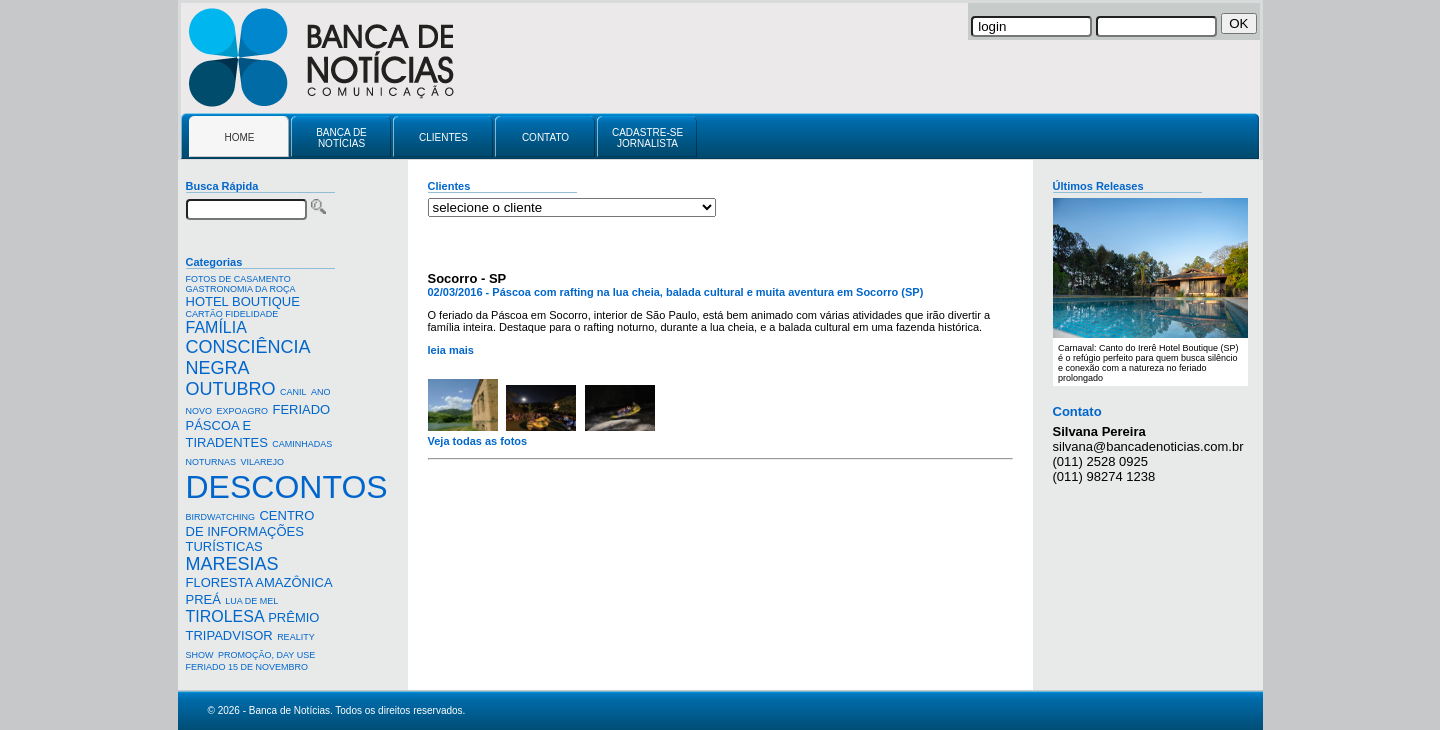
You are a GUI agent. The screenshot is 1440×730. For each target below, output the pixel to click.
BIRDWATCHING (221, 517)
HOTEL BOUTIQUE (243, 301)
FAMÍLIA (216, 327)
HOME (240, 137)
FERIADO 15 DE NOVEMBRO (247, 667)
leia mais (451, 350)
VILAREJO (262, 462)
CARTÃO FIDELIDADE (232, 314)
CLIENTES (443, 137)
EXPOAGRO (242, 411)
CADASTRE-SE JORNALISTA (647, 138)
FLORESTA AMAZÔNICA (259, 582)
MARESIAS (232, 564)
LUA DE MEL (251, 601)
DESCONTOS (287, 487)
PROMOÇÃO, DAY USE (266, 655)
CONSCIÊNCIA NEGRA (248, 357)
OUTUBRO (231, 389)
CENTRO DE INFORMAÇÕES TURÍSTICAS (250, 531)
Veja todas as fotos (478, 441)
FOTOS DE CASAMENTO (238, 279)
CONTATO (545, 137)
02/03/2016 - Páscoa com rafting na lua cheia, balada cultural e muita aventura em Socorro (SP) (676, 292)
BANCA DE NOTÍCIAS (341, 138)
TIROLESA (225, 616)
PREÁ (203, 599)
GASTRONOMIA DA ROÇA (241, 289)
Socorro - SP (467, 278)
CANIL (293, 392)
